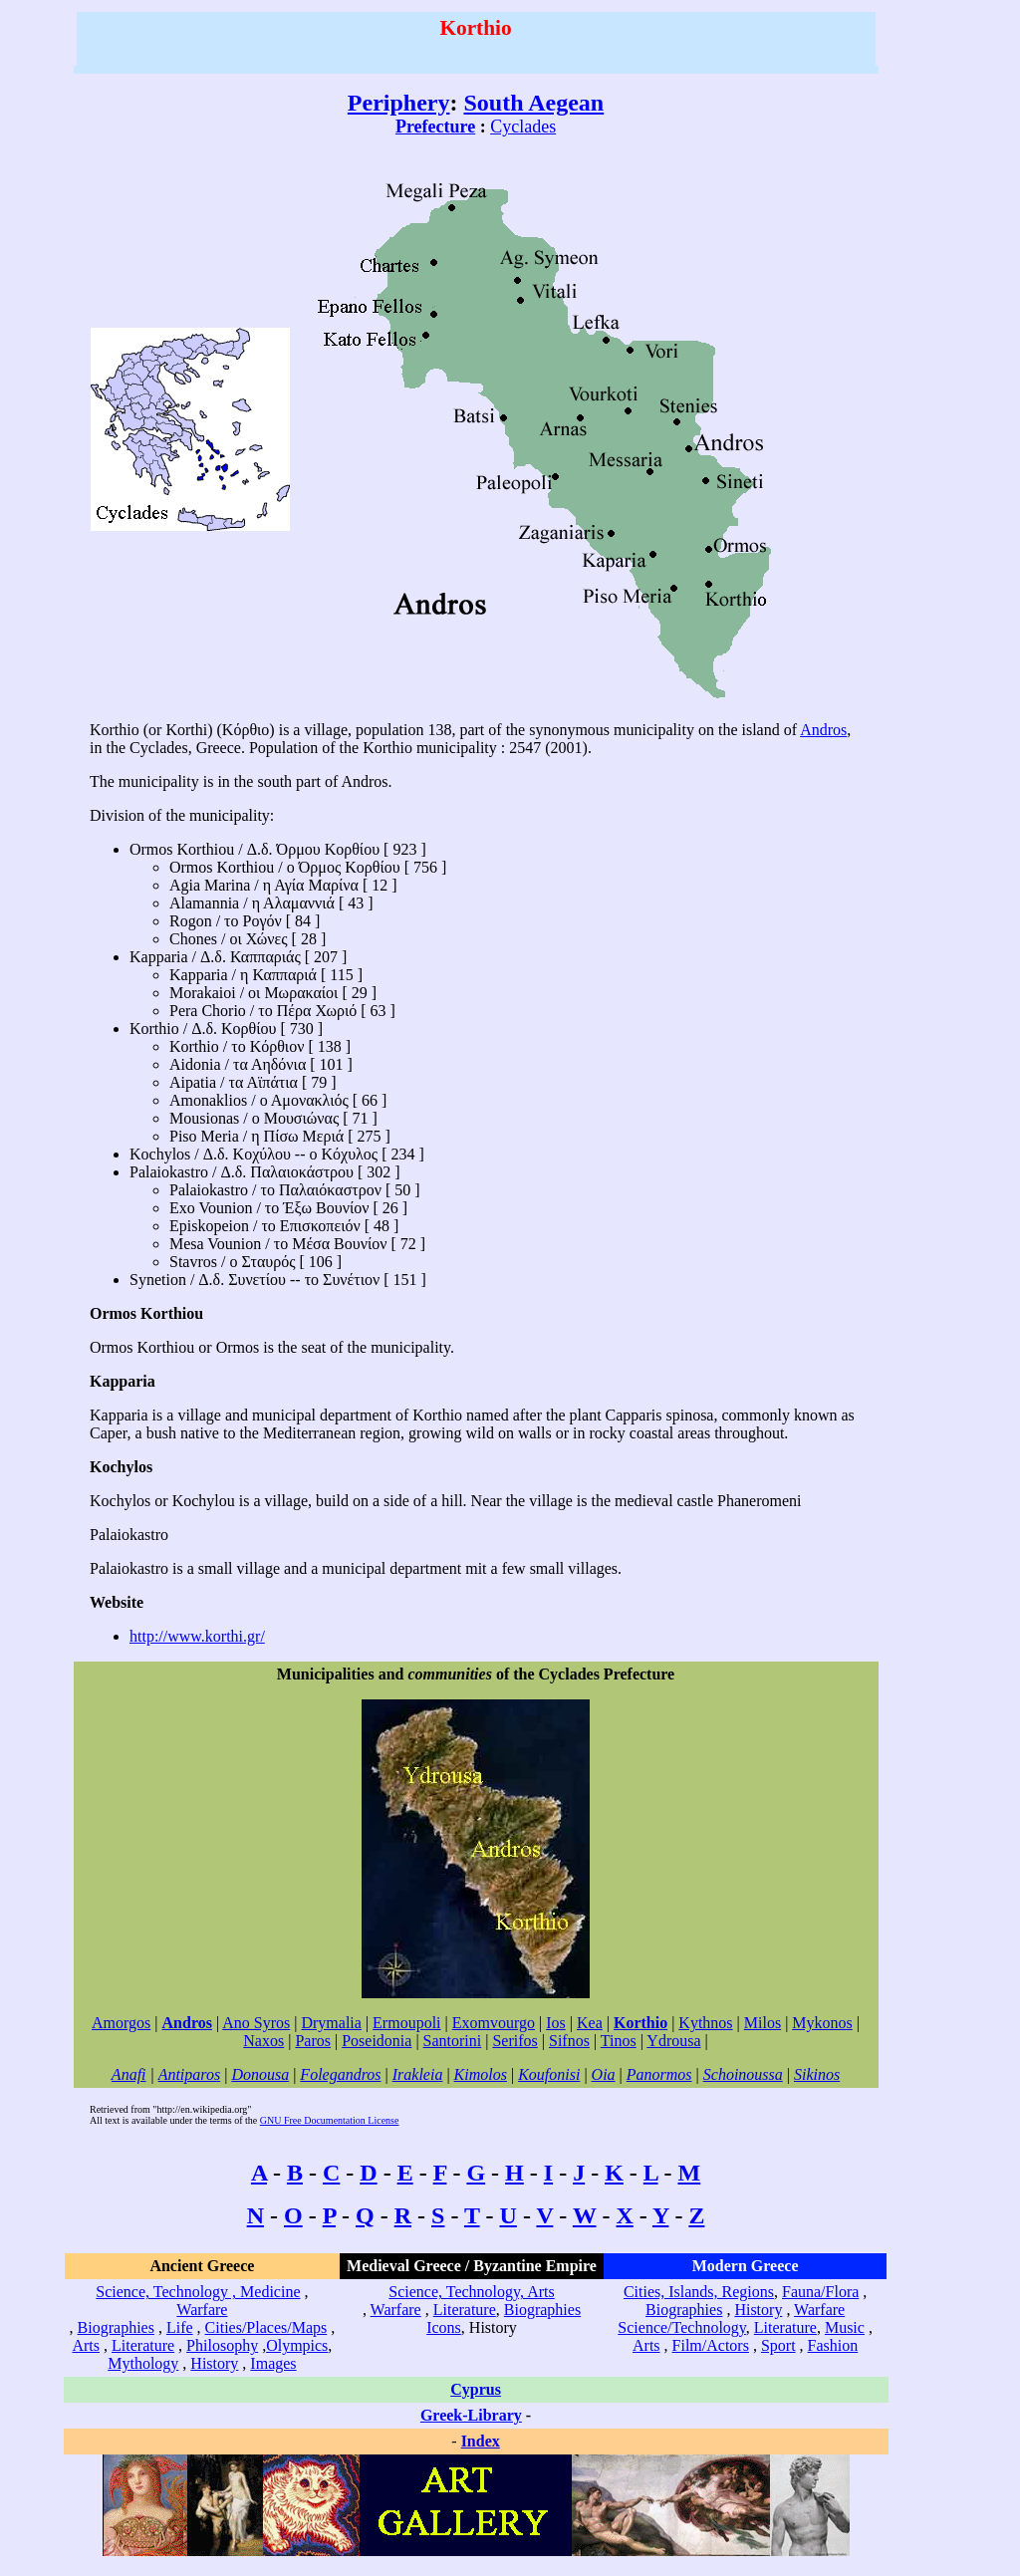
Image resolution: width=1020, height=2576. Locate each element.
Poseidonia (376, 2040)
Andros (823, 729)
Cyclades (523, 126)
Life (179, 2327)
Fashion (833, 2345)
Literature (143, 2345)
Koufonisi (549, 2074)
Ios (556, 2022)
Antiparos (189, 2074)
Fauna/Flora (820, 2291)
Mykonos (822, 2022)
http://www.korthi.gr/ (197, 1636)
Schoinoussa (743, 2074)
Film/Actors (710, 2345)
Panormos (659, 2074)
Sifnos (569, 2040)
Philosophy (222, 2345)
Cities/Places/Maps (266, 2327)
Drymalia (331, 2022)
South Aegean (534, 103)
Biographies (116, 2327)
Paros (313, 2040)
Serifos (514, 2040)
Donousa (260, 2074)
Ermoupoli (406, 2022)
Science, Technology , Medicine (198, 2291)
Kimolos (480, 2074)
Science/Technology (681, 2327)
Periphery (399, 103)
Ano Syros (256, 2022)
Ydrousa (673, 2040)
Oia (604, 2074)
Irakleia (417, 2074)
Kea (590, 2022)
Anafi (129, 2074)
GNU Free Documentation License (329, 2120)
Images (273, 2363)
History (214, 2363)
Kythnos (705, 2022)
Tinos (619, 2040)
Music (845, 2327)
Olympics (297, 2345)
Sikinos (817, 2074)
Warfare (201, 2309)
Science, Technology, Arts (471, 2291)
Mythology (143, 2363)
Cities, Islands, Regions (699, 2291)
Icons (443, 2327)
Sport (778, 2345)
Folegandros (340, 2074)
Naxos (263, 2040)
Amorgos (121, 2022)
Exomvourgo (493, 2022)
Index (480, 2441)
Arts (86, 2345)
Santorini (452, 2040)
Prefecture (435, 126)
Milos (762, 2022)
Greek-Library (471, 2415)
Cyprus (475, 2389)
